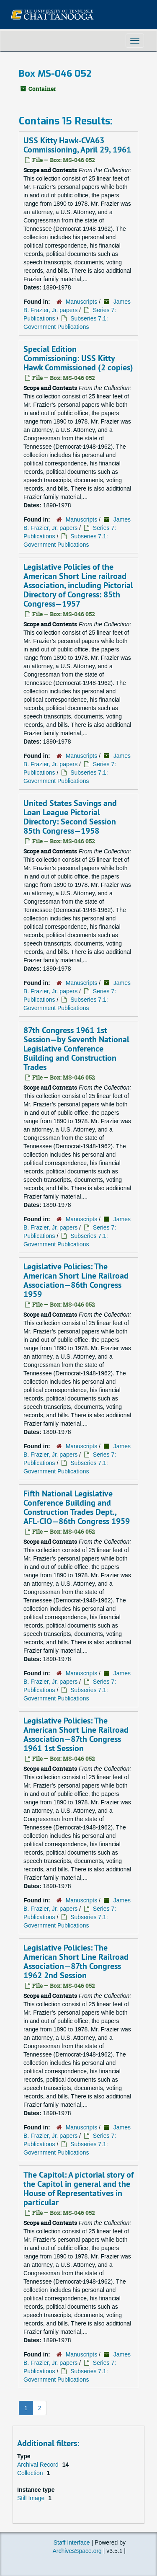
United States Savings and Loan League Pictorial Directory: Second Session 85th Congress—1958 (70, 817)
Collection (30, 2473)
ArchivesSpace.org (77, 2551)
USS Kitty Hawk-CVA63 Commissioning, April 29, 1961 (77, 145)
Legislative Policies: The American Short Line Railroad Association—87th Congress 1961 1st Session (76, 1734)
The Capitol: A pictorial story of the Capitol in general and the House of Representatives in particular (78, 2188)
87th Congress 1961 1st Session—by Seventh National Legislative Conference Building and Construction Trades (76, 1048)
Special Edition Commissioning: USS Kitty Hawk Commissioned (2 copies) (78, 358)
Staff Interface (72, 2542)
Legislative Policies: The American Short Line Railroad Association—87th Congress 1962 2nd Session (76, 1961)
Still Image (31, 2498)
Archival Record (38, 2464)
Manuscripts (81, 301)
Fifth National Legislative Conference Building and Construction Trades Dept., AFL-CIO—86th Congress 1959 (76, 1507)
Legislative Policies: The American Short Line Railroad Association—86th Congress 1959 (76, 1280)
